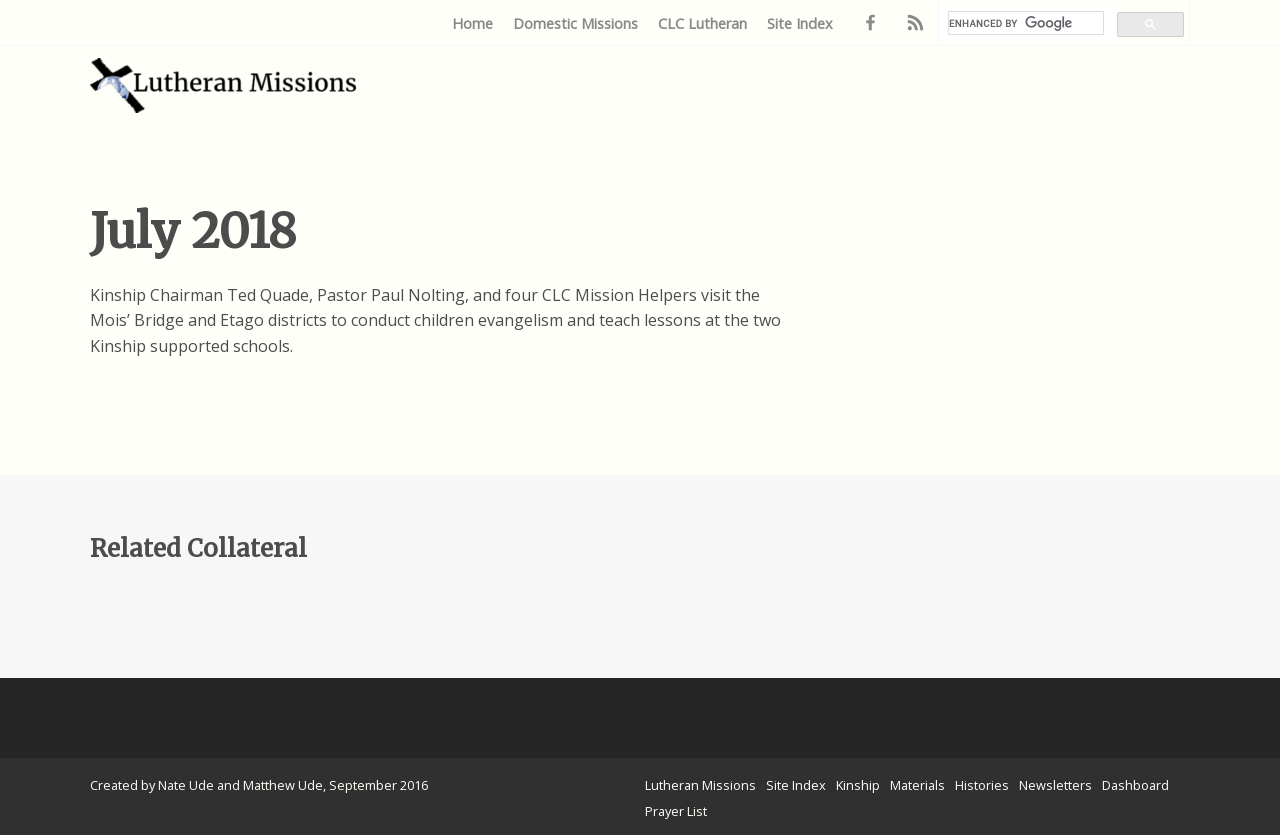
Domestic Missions (575, 23)
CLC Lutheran (702, 23)
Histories (982, 785)
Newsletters (1055, 785)
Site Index (800, 23)
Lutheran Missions (700, 785)
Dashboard (1135, 785)
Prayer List (676, 811)
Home (472, 23)
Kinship (858, 785)
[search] (1026, 23)
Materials (917, 785)
